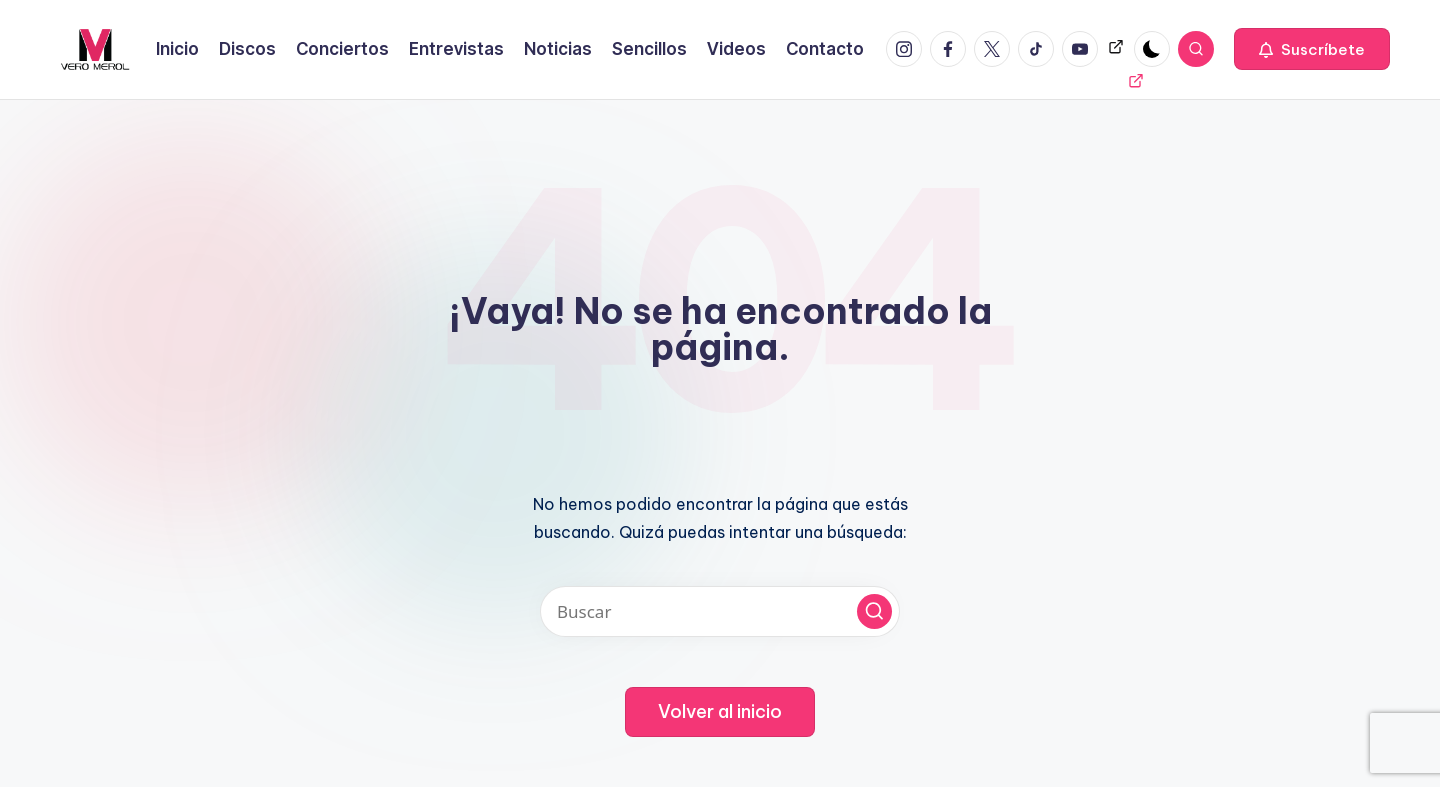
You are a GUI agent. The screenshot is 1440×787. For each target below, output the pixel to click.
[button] (1312, 49)
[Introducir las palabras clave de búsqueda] (720, 611)
